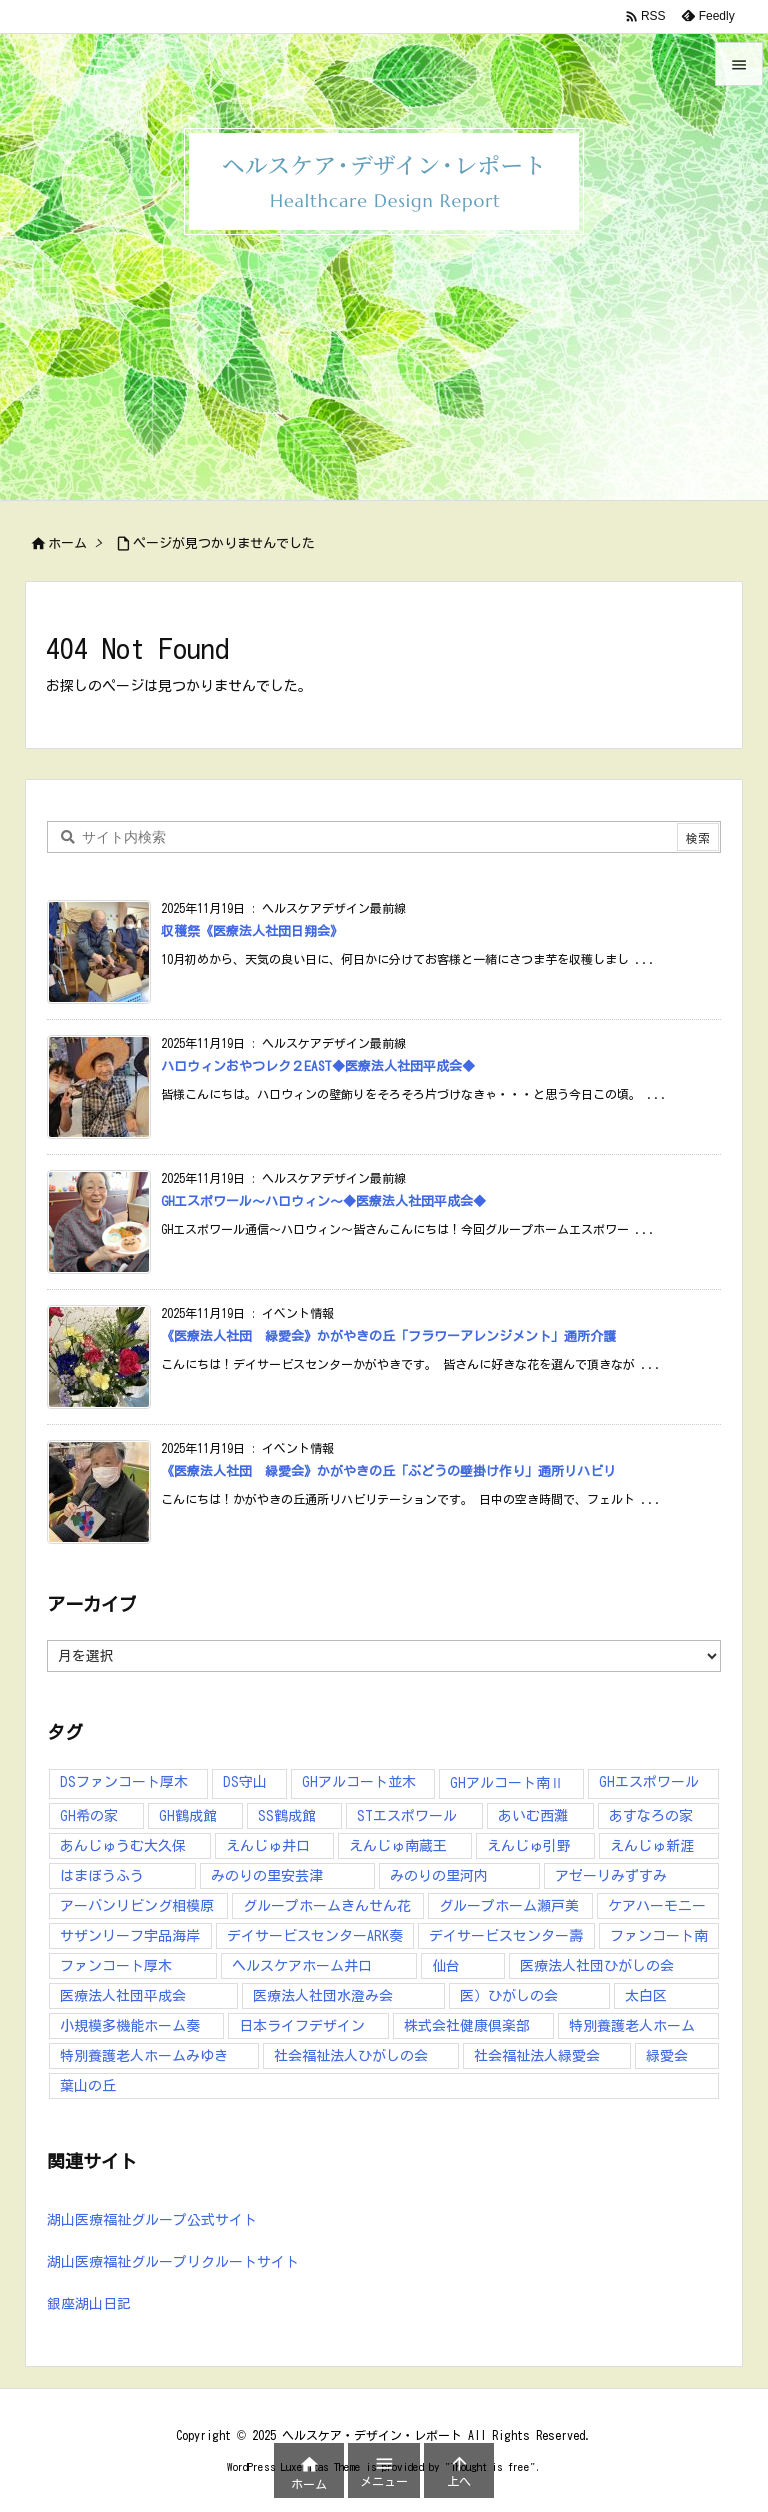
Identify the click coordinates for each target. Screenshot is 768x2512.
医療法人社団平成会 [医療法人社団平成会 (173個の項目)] (123, 1996)
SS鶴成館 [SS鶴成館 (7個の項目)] (287, 1816)
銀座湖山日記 (89, 2304)
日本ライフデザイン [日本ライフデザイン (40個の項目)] (302, 2026)
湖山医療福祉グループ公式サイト (152, 2220)
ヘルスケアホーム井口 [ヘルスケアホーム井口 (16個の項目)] (302, 1966)
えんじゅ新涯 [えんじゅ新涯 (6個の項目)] (652, 1846)
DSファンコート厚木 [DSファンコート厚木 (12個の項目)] (124, 1782)
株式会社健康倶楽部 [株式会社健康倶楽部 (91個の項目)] (467, 2026)
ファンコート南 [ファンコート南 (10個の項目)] (659, 1936)
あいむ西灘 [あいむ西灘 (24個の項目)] (533, 1816)
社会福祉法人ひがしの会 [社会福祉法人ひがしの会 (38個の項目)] (351, 2056)
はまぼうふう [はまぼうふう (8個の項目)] (102, 1876)
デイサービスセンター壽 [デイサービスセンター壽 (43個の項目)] (506, 1936)
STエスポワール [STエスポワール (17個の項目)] (407, 1816)
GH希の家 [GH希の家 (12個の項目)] (89, 1816)
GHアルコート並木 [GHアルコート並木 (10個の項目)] (359, 1782)
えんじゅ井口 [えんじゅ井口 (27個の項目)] (268, 1846)
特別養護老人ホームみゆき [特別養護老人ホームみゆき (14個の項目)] (144, 2056)
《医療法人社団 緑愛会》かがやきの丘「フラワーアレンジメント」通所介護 (388, 1336)
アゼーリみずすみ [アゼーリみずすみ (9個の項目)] (611, 1876)
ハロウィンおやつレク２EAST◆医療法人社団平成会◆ (318, 1066)
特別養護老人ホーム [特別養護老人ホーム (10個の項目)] (632, 2026)
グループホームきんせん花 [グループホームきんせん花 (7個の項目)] (327, 1906)
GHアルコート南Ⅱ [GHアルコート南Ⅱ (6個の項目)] (507, 1783)
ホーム (67, 543)
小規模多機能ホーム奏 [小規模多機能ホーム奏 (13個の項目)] (130, 2026)
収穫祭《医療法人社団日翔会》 (252, 931)
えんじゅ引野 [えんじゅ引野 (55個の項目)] (529, 1846)
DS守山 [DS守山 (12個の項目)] (245, 1782)
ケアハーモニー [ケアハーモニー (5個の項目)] (657, 1906)
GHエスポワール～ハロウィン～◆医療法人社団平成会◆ (323, 1201)
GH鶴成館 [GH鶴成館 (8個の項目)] (188, 1816)
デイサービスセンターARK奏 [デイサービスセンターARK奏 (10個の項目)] (315, 1936)
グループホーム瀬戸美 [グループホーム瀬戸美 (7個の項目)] (509, 1906)
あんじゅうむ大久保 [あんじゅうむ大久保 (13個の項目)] (123, 1846)
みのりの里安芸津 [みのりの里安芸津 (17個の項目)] (267, 1876)
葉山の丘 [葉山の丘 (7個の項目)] (88, 2086)
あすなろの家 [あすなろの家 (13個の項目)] (651, 1816)
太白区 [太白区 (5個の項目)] (646, 1996)
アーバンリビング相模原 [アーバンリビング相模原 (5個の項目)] (137, 1906)
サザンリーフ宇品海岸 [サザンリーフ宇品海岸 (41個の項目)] (130, 1936)
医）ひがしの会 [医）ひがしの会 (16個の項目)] (509, 1996)
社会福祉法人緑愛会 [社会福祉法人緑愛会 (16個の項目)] (537, 2056)
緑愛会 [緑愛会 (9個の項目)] (667, 2056)
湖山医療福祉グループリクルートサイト (173, 2262)
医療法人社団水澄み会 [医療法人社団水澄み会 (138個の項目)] (323, 1996)
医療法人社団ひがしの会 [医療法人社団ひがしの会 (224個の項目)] (597, 1966)
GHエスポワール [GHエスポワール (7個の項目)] (649, 1782)
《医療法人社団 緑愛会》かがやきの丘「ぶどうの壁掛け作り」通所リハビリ (388, 1471)
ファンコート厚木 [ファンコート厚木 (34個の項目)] (116, 1966)
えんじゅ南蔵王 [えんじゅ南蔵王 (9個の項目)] (398, 1846)
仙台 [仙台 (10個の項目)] (446, 1966)
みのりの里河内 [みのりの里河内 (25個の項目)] (439, 1876)
